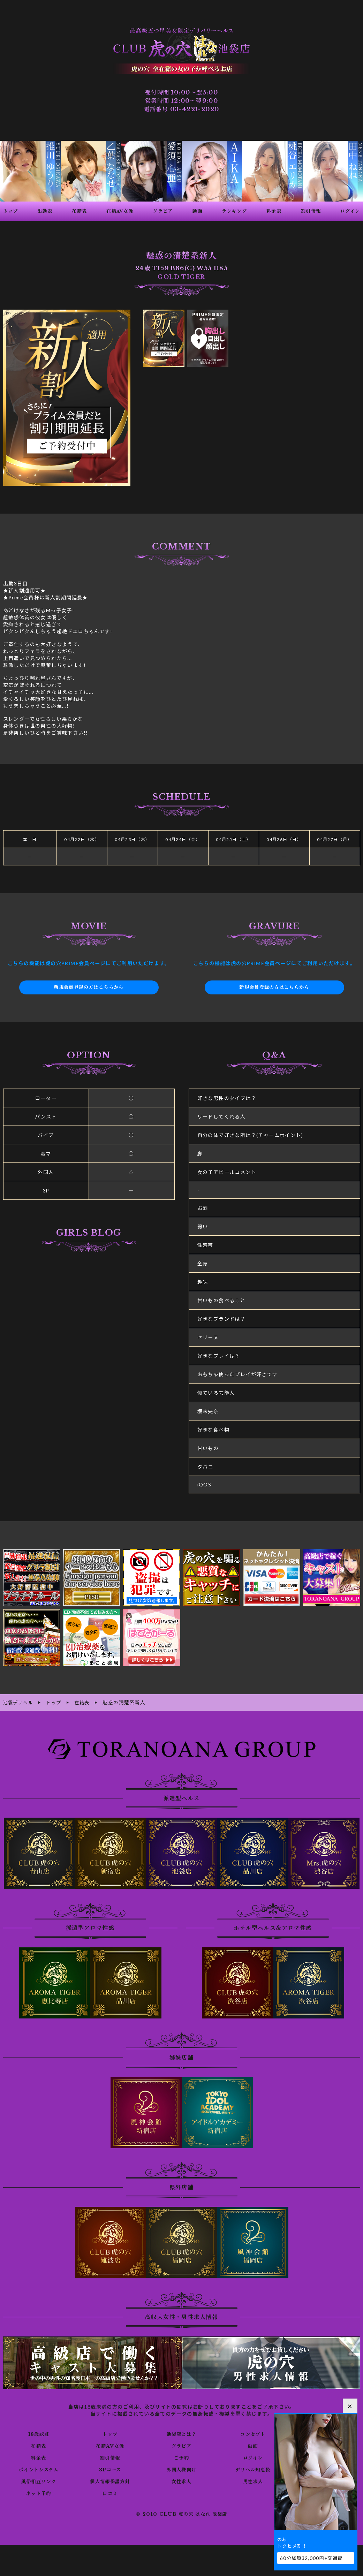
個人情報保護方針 (110, 2480)
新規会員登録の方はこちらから (89, 987)
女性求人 (181, 2480)
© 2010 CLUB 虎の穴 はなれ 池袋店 (181, 2513)
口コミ (110, 2492)
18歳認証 (38, 2433)
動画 (253, 2445)
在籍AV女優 (110, 2445)
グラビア (181, 2445)
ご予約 (181, 2457)
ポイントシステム (38, 2469)
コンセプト (253, 2433)
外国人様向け (181, 2469)
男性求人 (253, 2480)
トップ (110, 2433)
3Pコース (110, 2469)
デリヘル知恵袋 (253, 2469)
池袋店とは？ (181, 2433)
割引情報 (110, 2457)
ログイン (253, 2457)
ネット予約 (38, 2492)
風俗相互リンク (39, 2480)
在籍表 (39, 2445)
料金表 (39, 2457)
